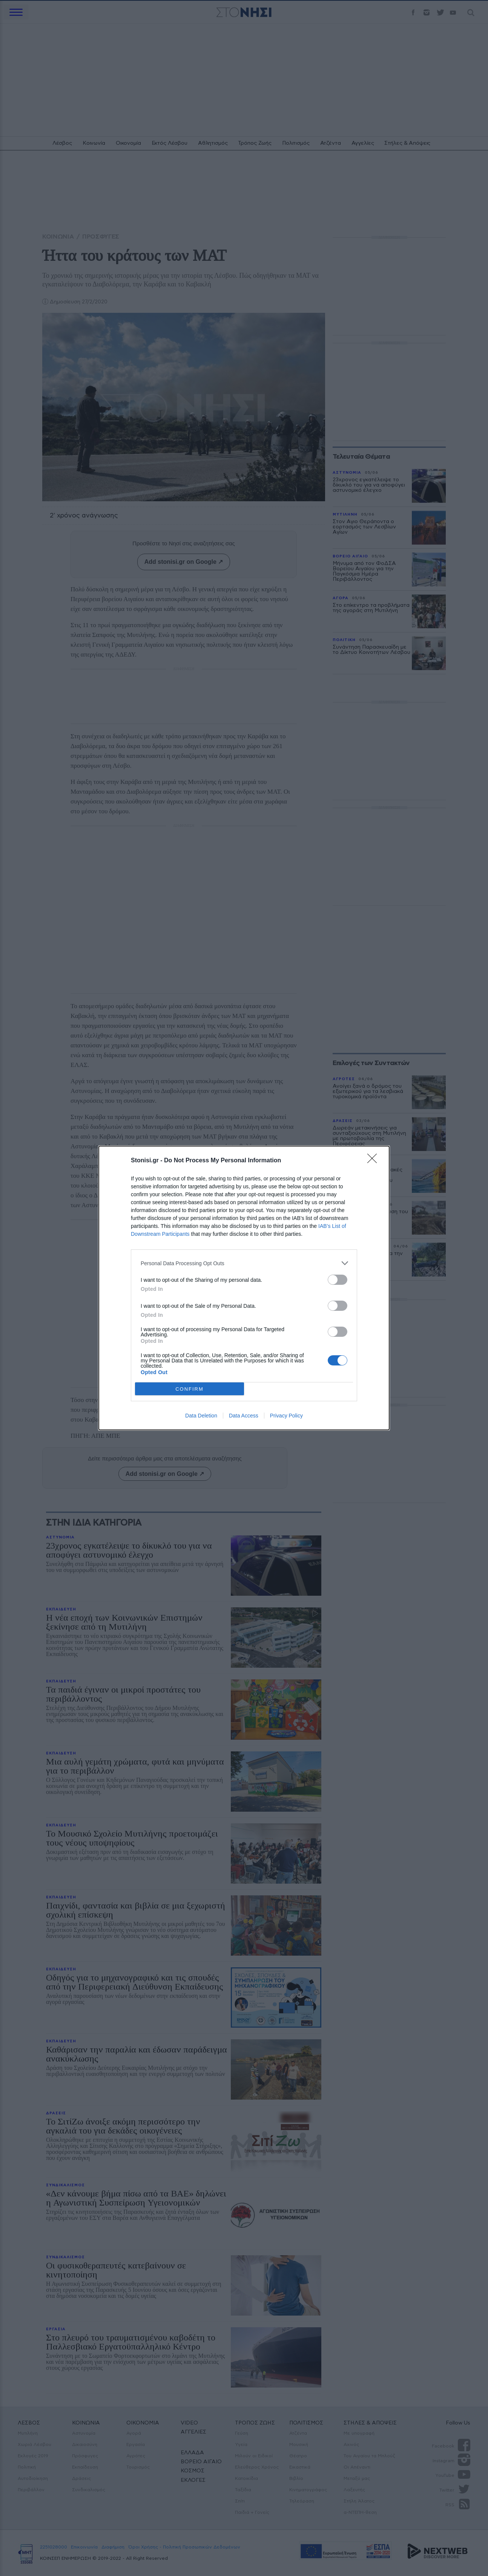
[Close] (374, 1161)
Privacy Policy (286, 1416)
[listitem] (244, 1263)
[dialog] (244, 1288)
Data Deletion (201, 1416)
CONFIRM (189, 1389)
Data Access (243, 1416)
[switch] (337, 1280)
